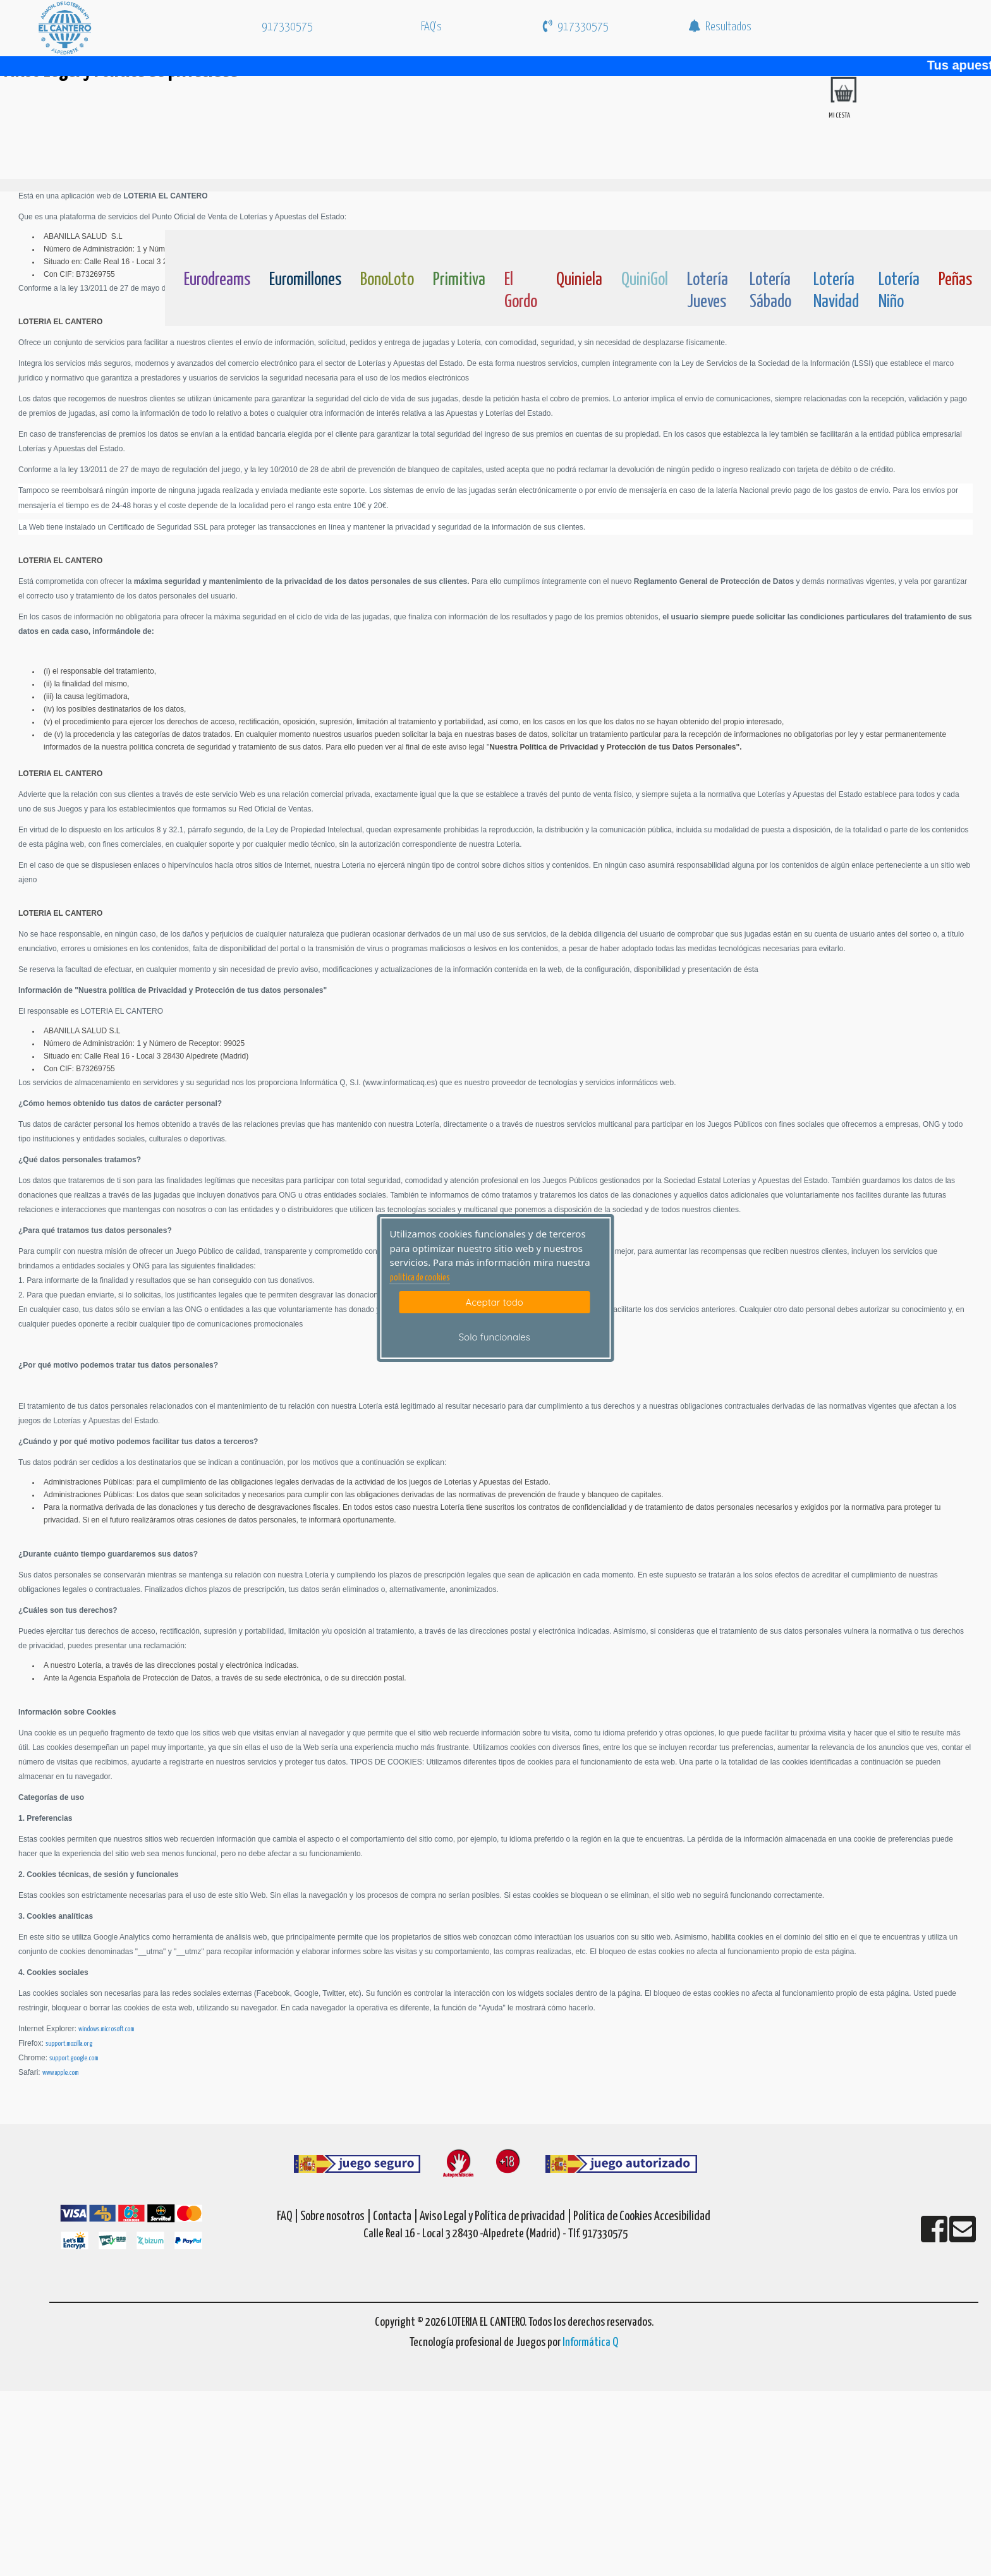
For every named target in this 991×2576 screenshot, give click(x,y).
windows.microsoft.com (106, 2029)
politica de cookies (420, 1277)
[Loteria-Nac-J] (708, 249)
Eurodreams (217, 280)
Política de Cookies (612, 2217)
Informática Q (590, 2342)
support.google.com (73, 2058)
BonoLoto (387, 280)
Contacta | (395, 2217)
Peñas (955, 280)
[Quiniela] (579, 249)
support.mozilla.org (69, 2043)
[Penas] (955, 249)
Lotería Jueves (707, 291)
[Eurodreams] (217, 249)
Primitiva (459, 280)
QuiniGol (644, 280)
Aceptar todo (494, 1302)
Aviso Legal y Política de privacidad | (496, 2217)
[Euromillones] (305, 249)
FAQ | (288, 2217)
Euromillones (305, 280)
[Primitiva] (459, 249)
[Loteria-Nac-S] (772, 249)
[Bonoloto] (387, 249)
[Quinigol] (644, 249)
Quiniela (579, 280)
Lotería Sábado (770, 291)
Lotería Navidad (836, 291)
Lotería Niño (899, 291)
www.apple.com (60, 2072)
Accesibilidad (682, 2217)
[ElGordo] (520, 249)
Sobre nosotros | (335, 2217)
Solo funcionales (494, 1337)
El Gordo (520, 291)
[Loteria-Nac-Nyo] (899, 249)
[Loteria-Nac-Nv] (836, 249)
